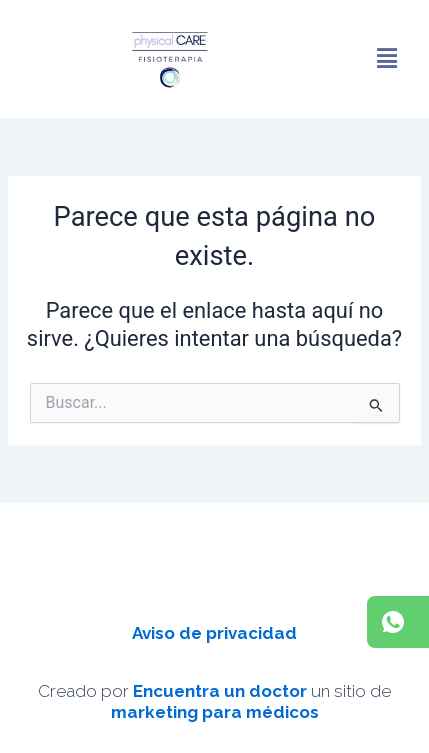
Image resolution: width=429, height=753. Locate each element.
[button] (387, 59)
